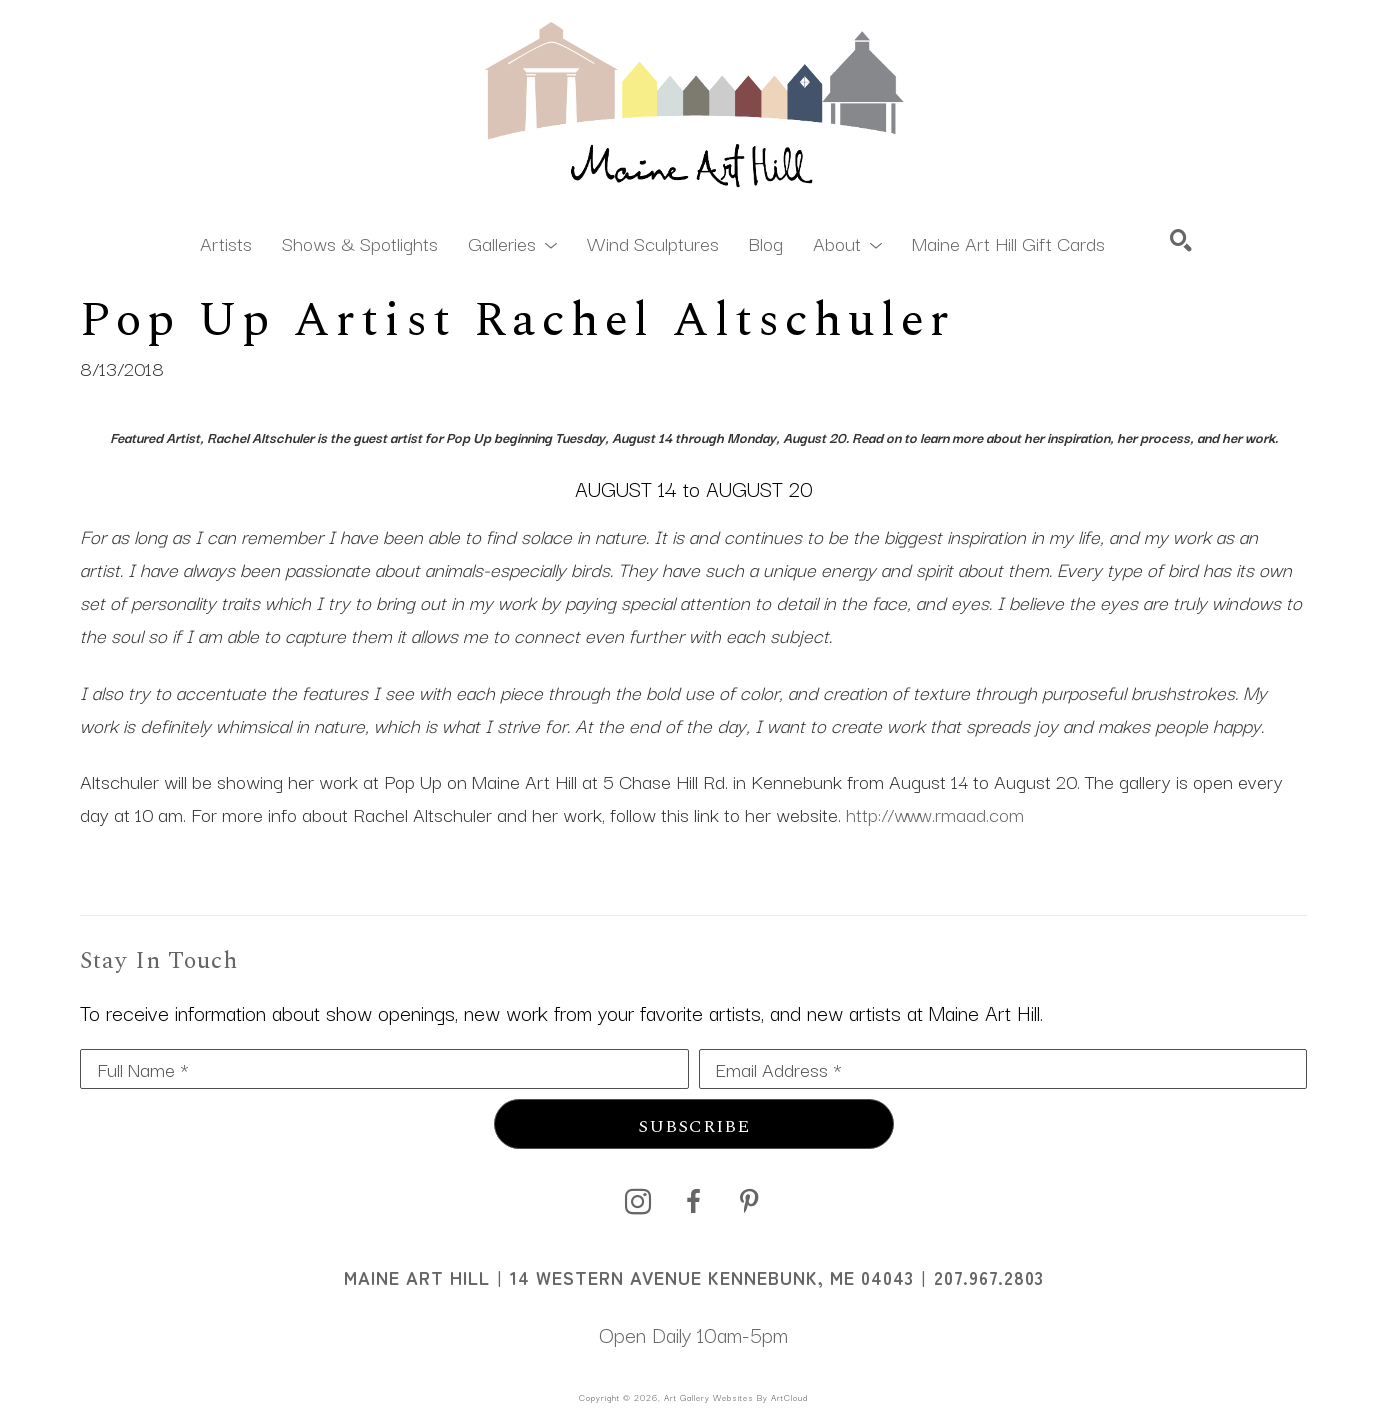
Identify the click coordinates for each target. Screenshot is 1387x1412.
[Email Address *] (1003, 1069)
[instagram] (638, 1202)
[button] (512, 242)
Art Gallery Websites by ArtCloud (736, 1397)
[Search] (1181, 240)
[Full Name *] (384, 1069)
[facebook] (694, 1202)
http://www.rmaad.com (935, 814)
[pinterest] (750, 1202)
